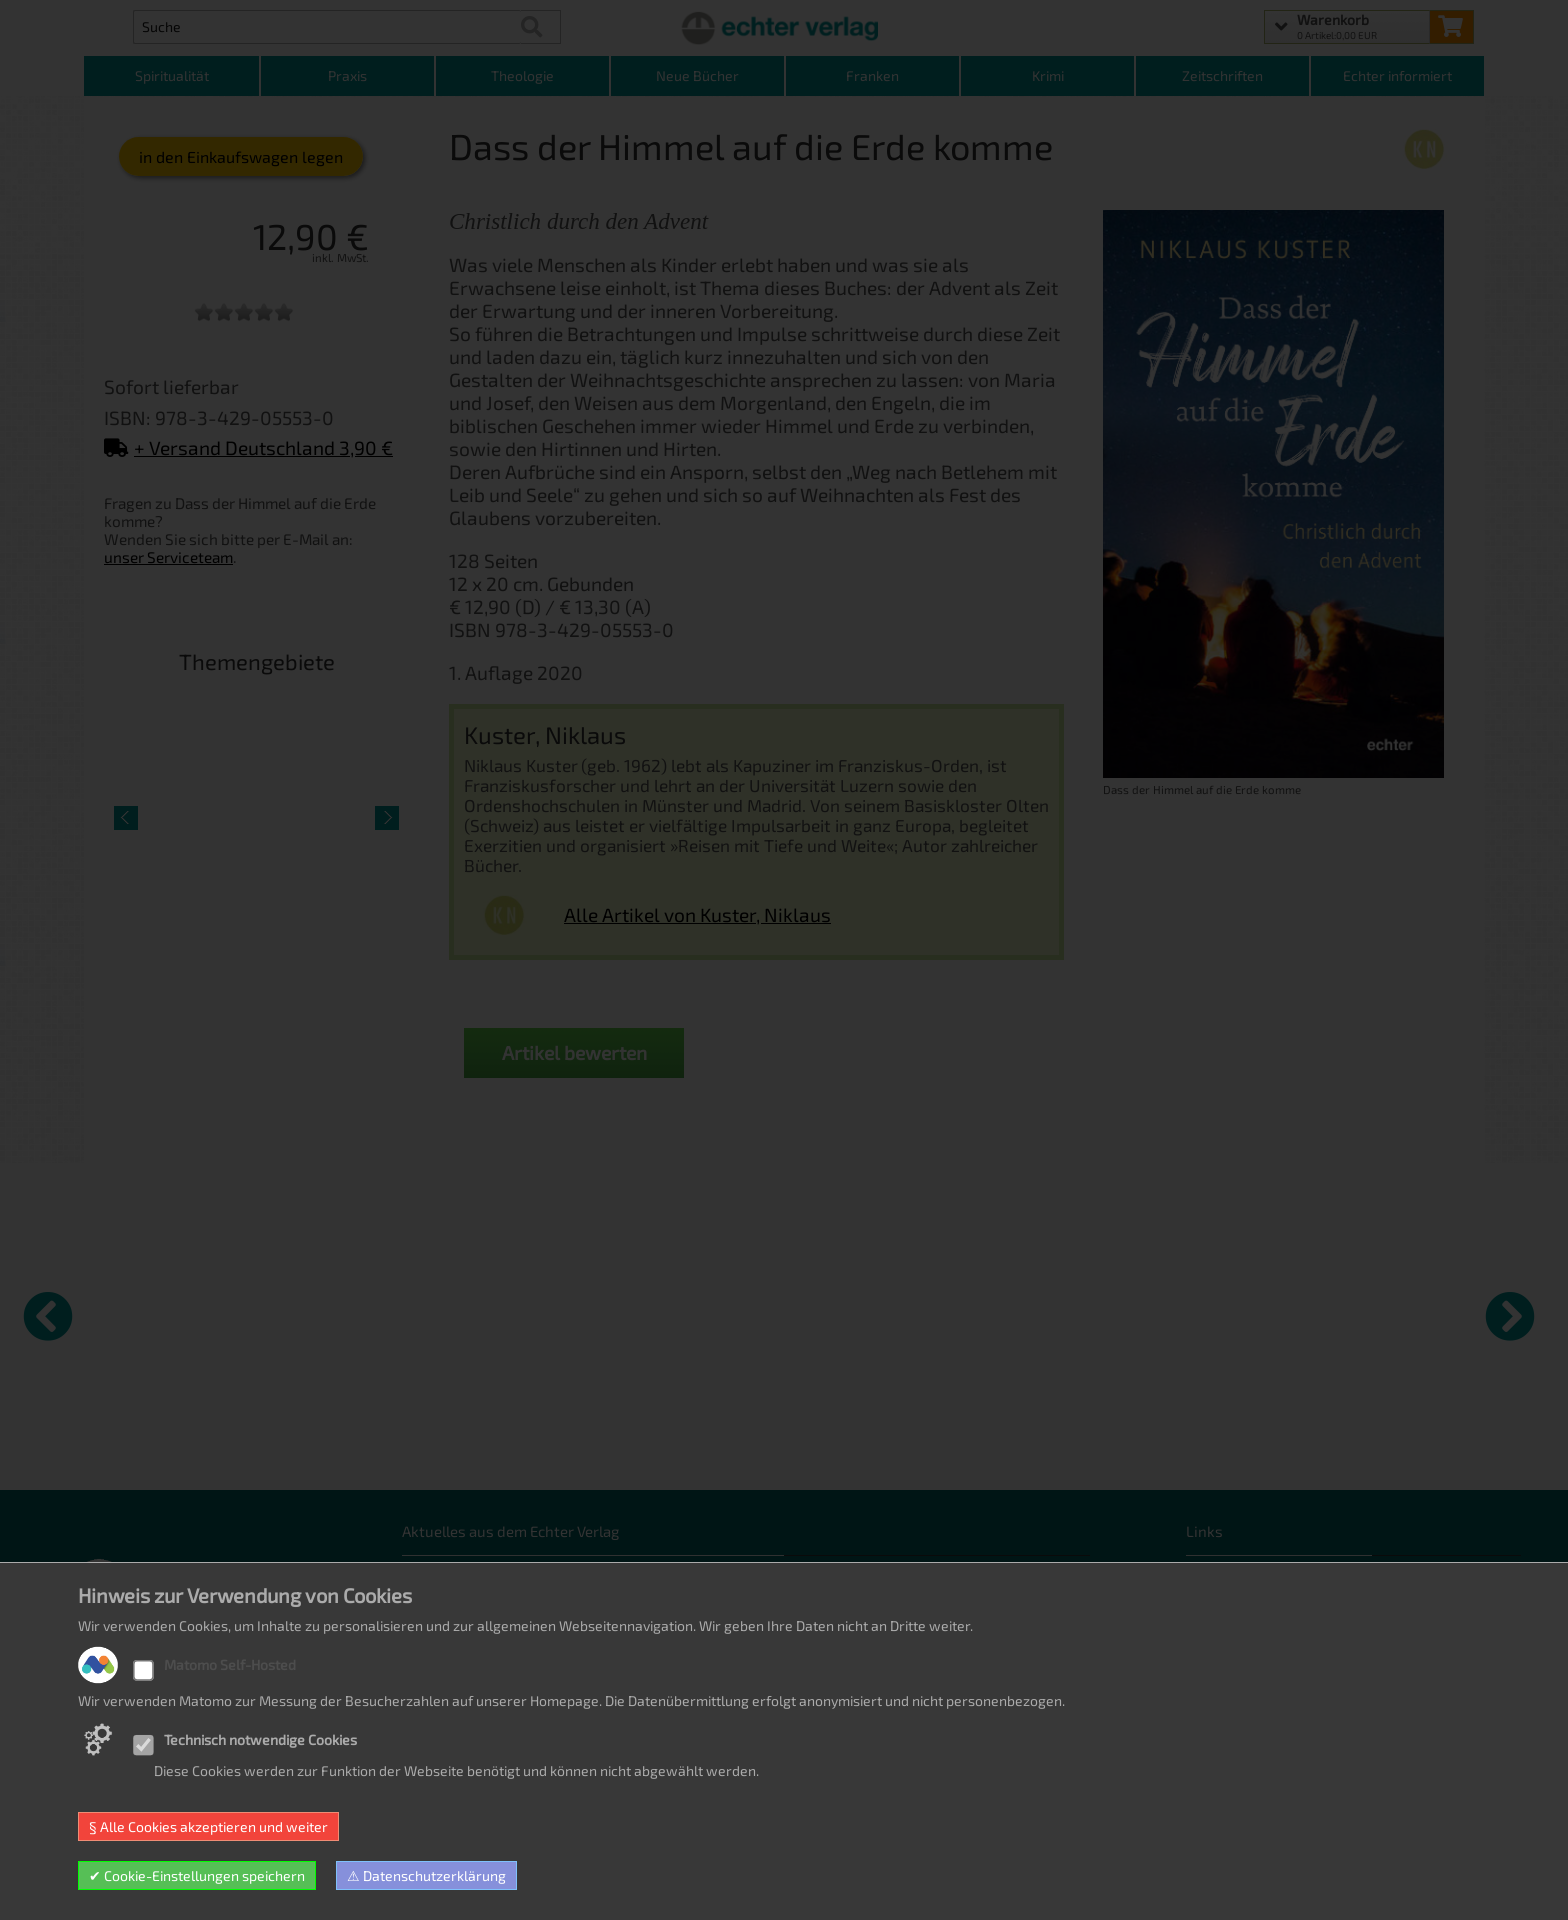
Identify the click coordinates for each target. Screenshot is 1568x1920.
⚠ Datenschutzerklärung (426, 1875)
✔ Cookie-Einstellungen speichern (197, 1875)
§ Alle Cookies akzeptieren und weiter (208, 1826)
